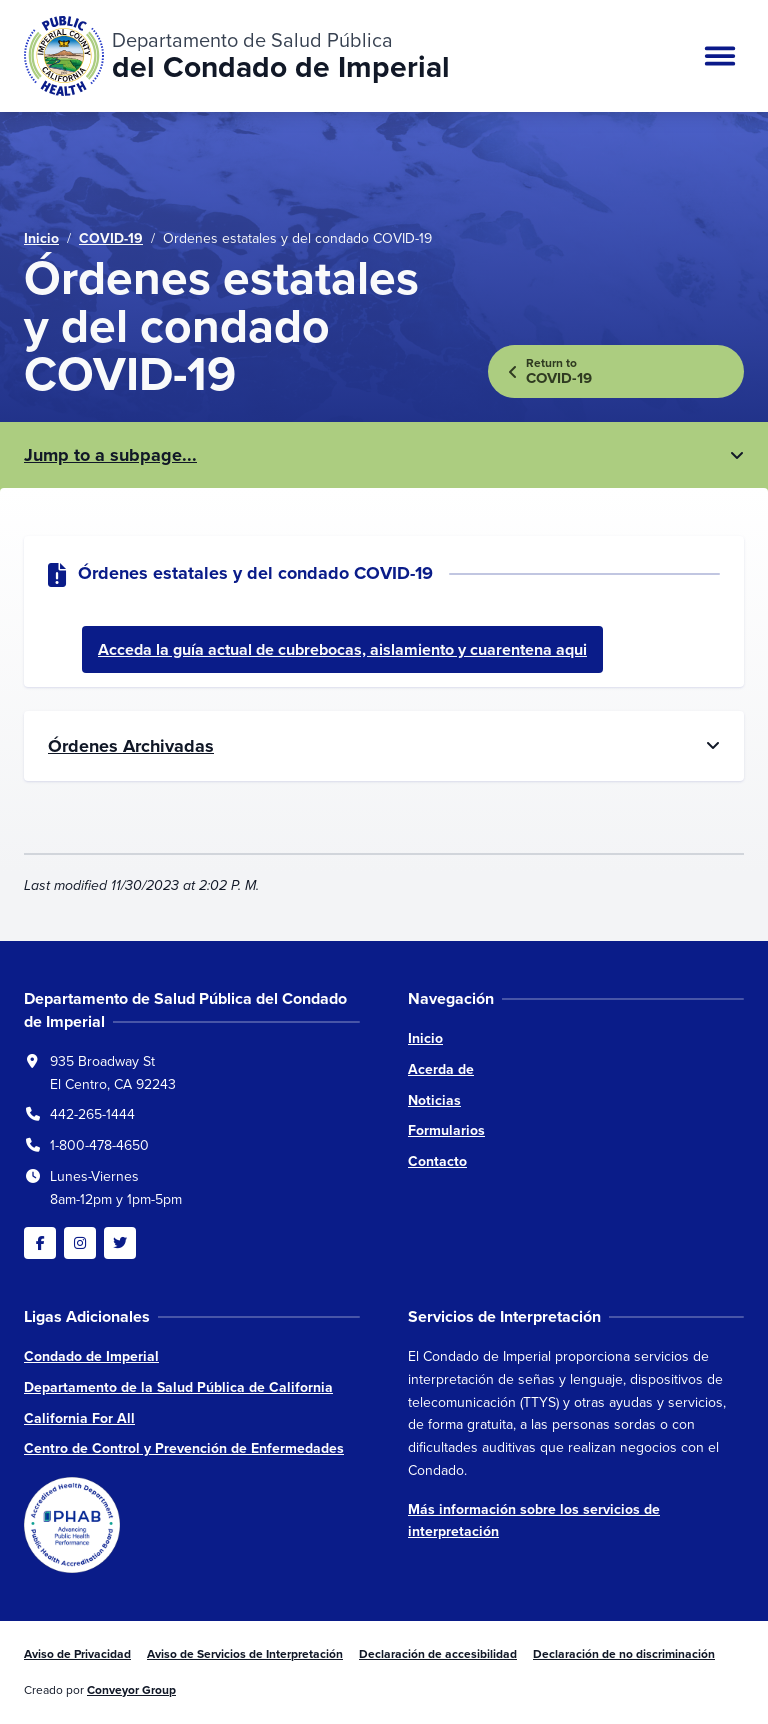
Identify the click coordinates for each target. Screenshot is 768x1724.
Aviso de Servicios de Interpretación (245, 1654)
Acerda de (441, 1069)
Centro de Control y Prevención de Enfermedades (184, 1448)
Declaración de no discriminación (624, 1654)
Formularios (446, 1130)
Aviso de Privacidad (77, 1654)
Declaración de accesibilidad (438, 1654)
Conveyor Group (131, 1690)
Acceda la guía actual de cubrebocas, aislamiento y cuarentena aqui (342, 649)
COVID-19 (111, 238)
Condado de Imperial (91, 1356)
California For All (79, 1418)
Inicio (41, 238)
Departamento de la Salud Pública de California (178, 1387)
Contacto (437, 1161)
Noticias (434, 1100)
